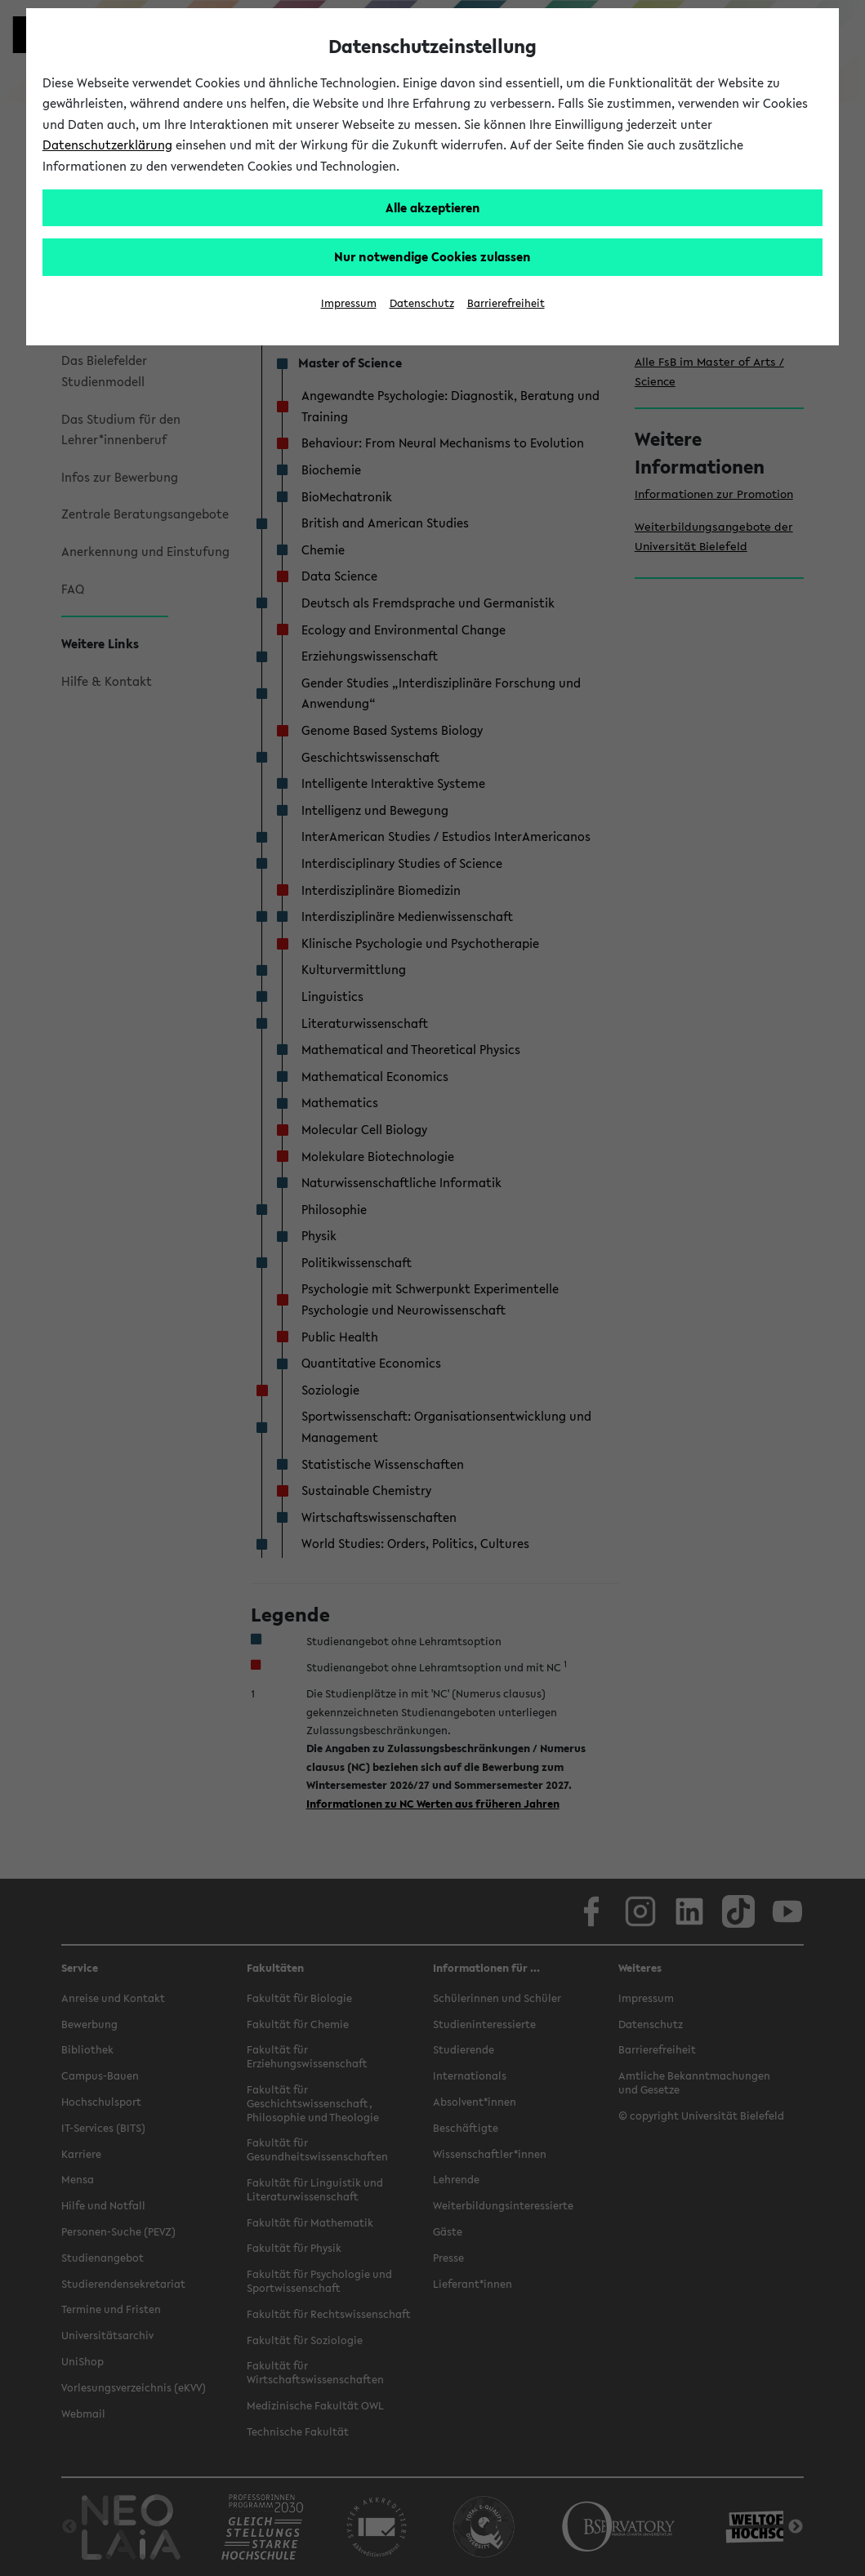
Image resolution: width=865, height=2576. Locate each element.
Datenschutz (422, 303)
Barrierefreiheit (506, 303)
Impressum (349, 303)
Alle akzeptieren (433, 207)
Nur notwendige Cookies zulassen (432, 256)
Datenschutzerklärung (107, 144)
